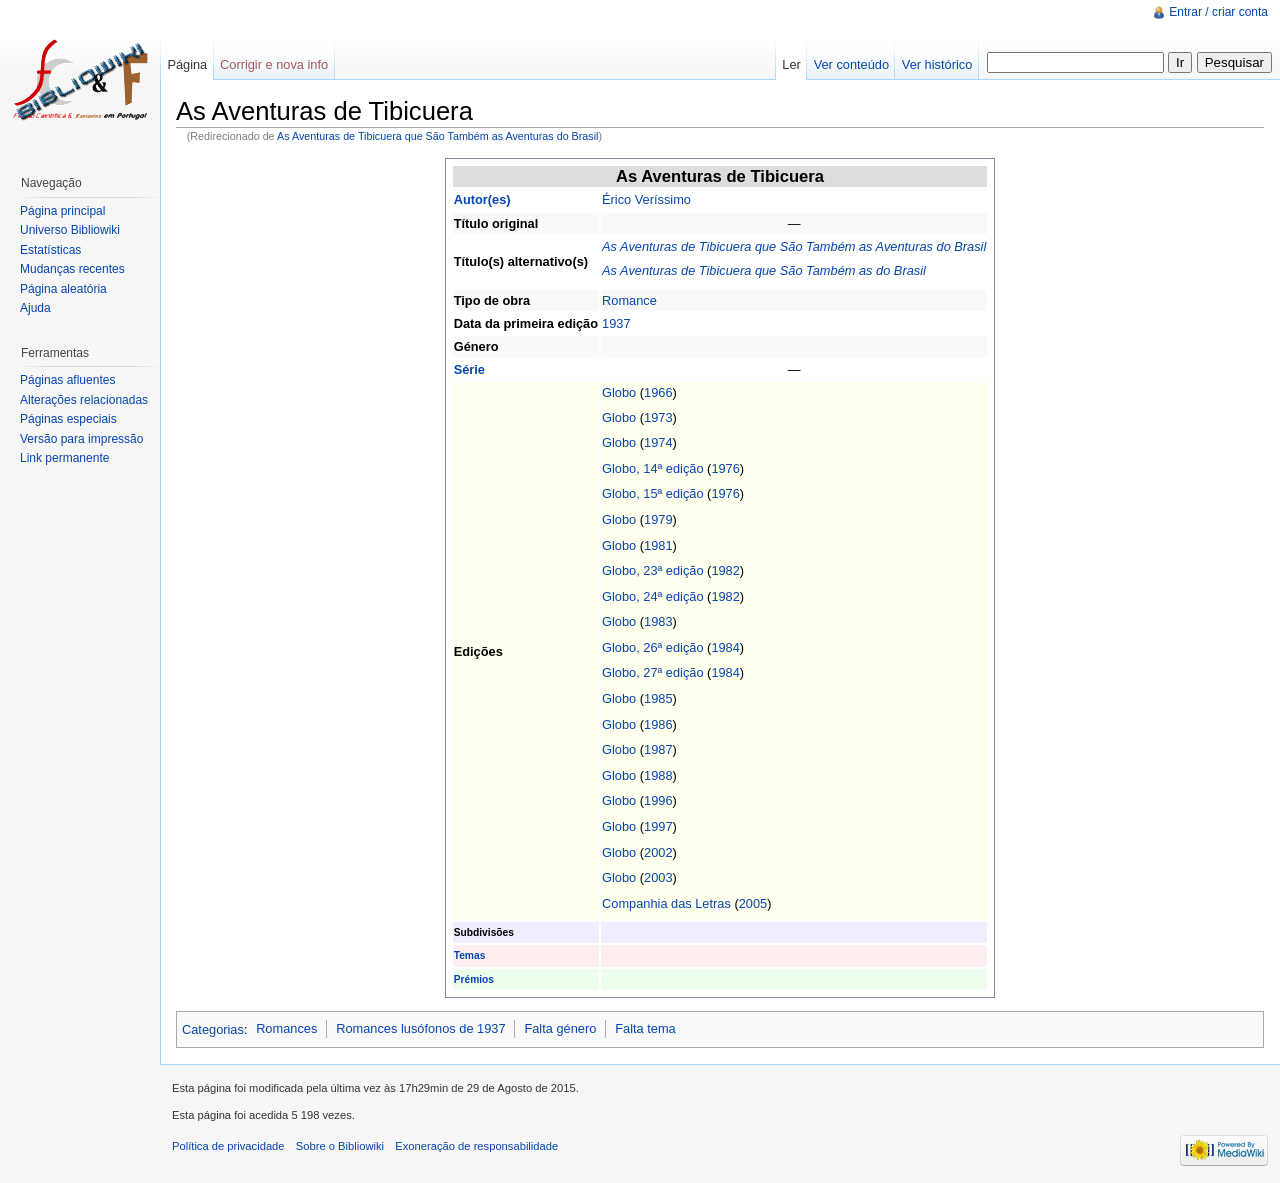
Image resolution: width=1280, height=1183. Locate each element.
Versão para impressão (81, 439)
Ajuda (35, 308)
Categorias (213, 1028)
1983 (658, 621)
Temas (470, 955)
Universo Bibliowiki (70, 230)
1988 (658, 775)
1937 (616, 323)
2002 (658, 852)
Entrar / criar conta (1218, 12)
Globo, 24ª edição (653, 596)
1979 (658, 519)
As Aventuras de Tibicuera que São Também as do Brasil (764, 270)
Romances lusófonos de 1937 (420, 1028)
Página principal (62, 211)
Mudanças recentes (72, 269)
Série (469, 369)
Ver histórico (937, 64)
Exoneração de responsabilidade (476, 1146)
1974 (658, 442)
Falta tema (645, 1028)
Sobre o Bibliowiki (340, 1146)
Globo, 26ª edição (653, 647)
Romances (286, 1028)
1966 (658, 392)
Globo (619, 392)
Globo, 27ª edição (653, 672)
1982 (725, 570)
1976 (725, 468)
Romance (629, 300)
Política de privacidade (228, 1146)
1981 (658, 545)
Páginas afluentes (67, 380)
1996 (658, 800)
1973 (658, 417)
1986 (658, 724)
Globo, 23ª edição (653, 570)
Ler (791, 64)
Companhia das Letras (666, 903)
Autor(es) (482, 199)
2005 (753, 903)
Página (187, 64)
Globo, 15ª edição (653, 493)
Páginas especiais (68, 419)
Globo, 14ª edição (653, 468)
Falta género (560, 1028)
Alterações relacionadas (84, 400)
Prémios (474, 979)
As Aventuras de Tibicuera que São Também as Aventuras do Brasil (438, 136)
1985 (658, 698)
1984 (725, 647)
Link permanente (64, 458)
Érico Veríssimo (646, 199)
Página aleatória (63, 289)
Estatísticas (50, 250)
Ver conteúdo (851, 64)
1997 (658, 826)
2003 (658, 877)
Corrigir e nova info (274, 64)
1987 (658, 749)
